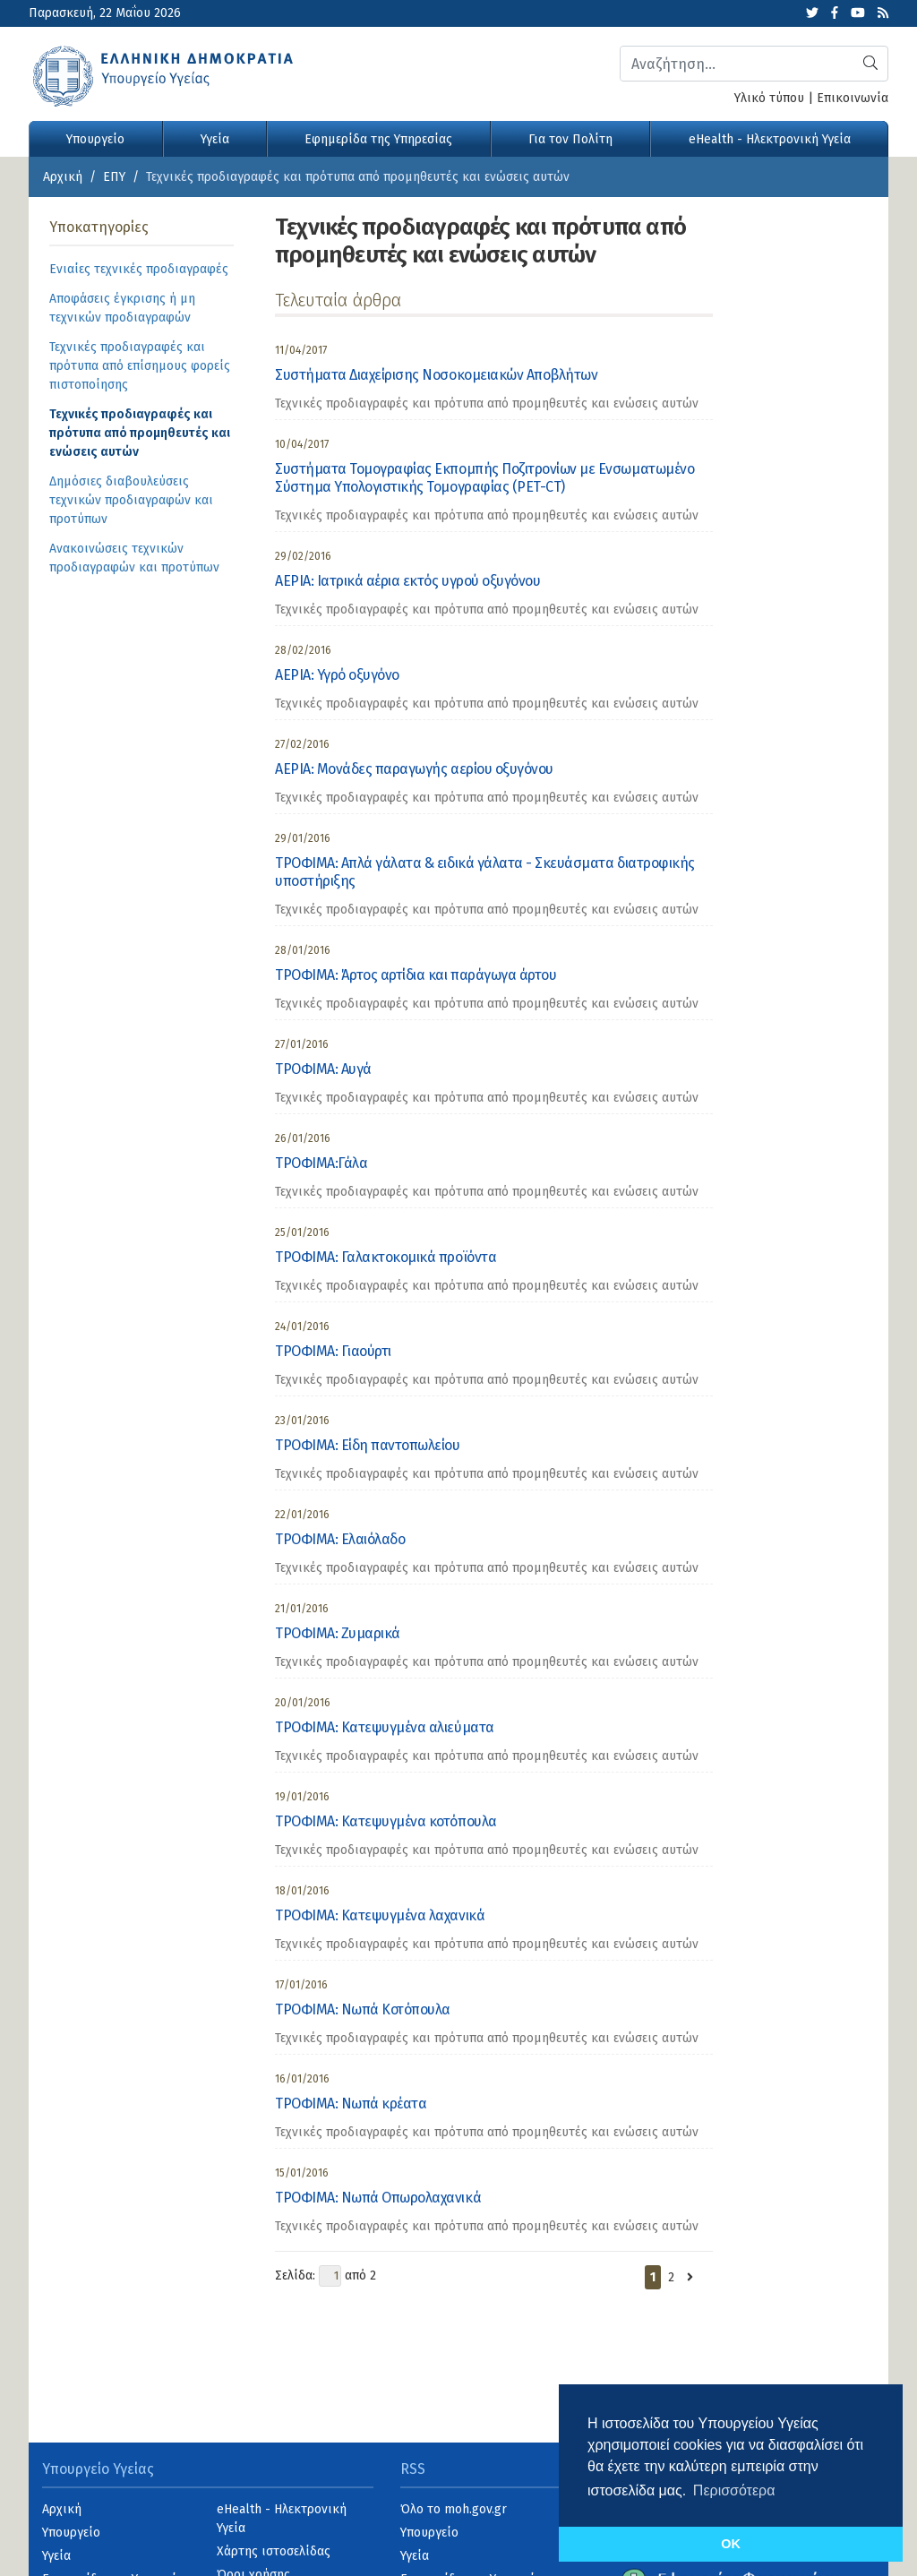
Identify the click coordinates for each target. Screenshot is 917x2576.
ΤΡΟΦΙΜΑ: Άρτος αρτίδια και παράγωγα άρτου (415, 974)
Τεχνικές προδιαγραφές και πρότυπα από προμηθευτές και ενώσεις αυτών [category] (486, 403)
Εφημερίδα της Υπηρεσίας (378, 139)
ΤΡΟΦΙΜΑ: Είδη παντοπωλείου (367, 1445)
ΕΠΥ (114, 177)
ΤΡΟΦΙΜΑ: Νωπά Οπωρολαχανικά (378, 2197)
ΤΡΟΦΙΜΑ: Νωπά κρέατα (350, 2103)
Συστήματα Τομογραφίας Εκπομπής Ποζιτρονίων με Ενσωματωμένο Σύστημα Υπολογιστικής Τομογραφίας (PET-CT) (484, 477)
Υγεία (215, 139)
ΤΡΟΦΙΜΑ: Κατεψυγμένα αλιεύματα (384, 1727)
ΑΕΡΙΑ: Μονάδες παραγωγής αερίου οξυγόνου (414, 768)
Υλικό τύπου (769, 98)
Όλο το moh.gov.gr (453, 2509)
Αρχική (62, 177)
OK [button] (731, 2544)
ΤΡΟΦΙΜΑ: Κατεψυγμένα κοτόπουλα (386, 1821)
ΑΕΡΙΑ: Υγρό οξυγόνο (337, 674)
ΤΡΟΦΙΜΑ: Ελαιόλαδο (340, 1539)
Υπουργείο (95, 139)
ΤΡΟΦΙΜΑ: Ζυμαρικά (337, 1633)
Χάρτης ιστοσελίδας (273, 2551)
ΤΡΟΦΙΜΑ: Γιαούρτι (333, 1351)
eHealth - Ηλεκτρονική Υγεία (770, 139)
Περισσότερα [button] (734, 2490)
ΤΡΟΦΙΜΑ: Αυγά (323, 1069)
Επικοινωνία (852, 98)
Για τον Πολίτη (570, 139)
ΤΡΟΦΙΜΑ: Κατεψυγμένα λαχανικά (379, 1915)
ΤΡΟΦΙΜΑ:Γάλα (321, 1163)
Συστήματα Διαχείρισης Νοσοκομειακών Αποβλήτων (436, 374)
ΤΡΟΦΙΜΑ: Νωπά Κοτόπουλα (362, 2009)
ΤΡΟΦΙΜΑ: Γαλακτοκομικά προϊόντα (385, 1257)
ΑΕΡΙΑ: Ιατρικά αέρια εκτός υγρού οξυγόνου (407, 580)
